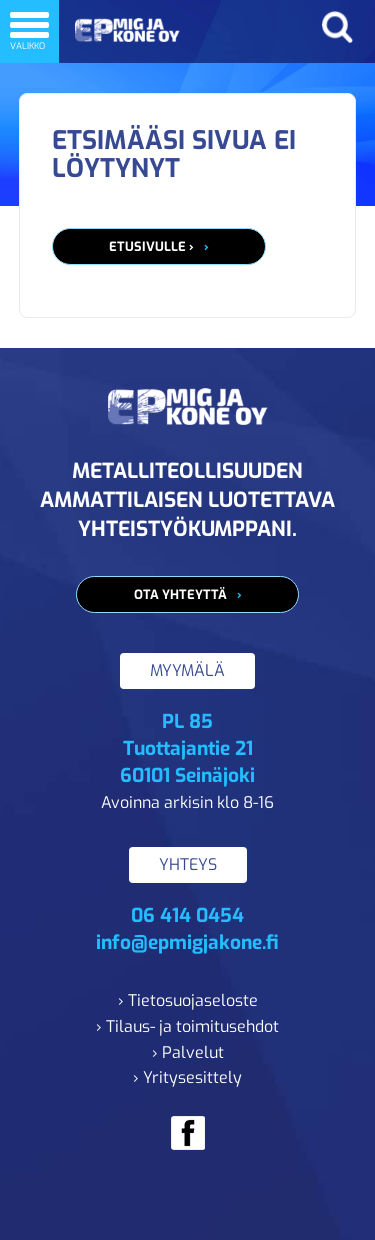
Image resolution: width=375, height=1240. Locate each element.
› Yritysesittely (187, 1077)
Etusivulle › (151, 246)
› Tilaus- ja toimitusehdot (187, 1026)
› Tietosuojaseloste (188, 1000)
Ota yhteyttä (180, 594)
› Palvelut (188, 1052)
